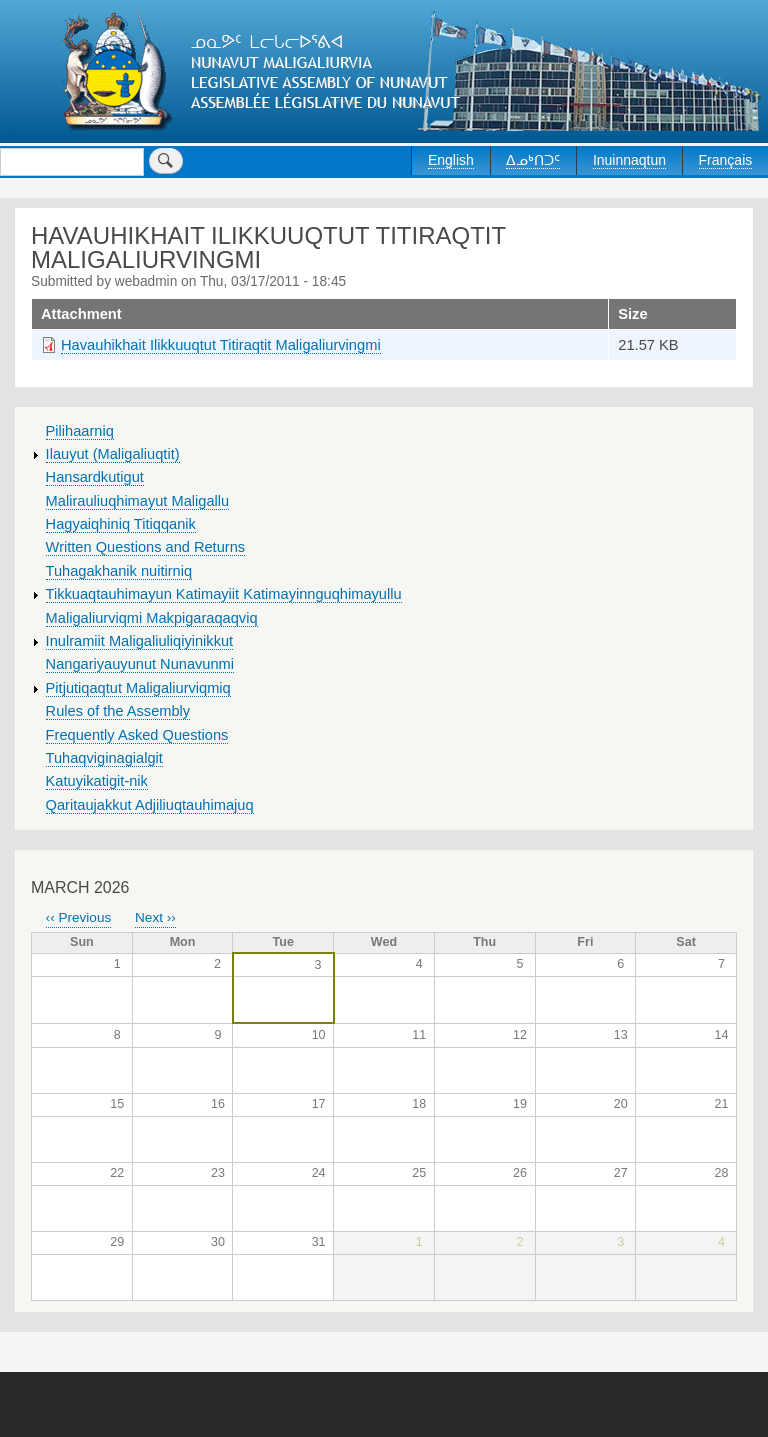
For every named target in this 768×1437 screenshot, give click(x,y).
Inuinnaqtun (629, 160)
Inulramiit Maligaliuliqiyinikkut (140, 641)
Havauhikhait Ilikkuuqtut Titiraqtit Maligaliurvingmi (221, 345)
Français (726, 160)
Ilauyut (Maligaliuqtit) (113, 454)
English (451, 160)
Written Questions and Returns (146, 547)
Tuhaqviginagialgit (104, 758)
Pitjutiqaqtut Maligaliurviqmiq (138, 688)
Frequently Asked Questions (137, 735)
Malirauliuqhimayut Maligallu (138, 501)
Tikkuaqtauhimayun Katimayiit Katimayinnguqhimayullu (224, 594)
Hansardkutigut (95, 477)
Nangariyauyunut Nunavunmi (140, 664)
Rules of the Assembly (118, 711)
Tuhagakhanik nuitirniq (119, 571)
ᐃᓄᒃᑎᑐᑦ (533, 160)
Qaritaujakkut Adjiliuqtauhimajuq (150, 805)
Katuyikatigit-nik (97, 781)
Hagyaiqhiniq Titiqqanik (121, 524)
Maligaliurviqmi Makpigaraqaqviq (152, 618)
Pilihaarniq (80, 431)
